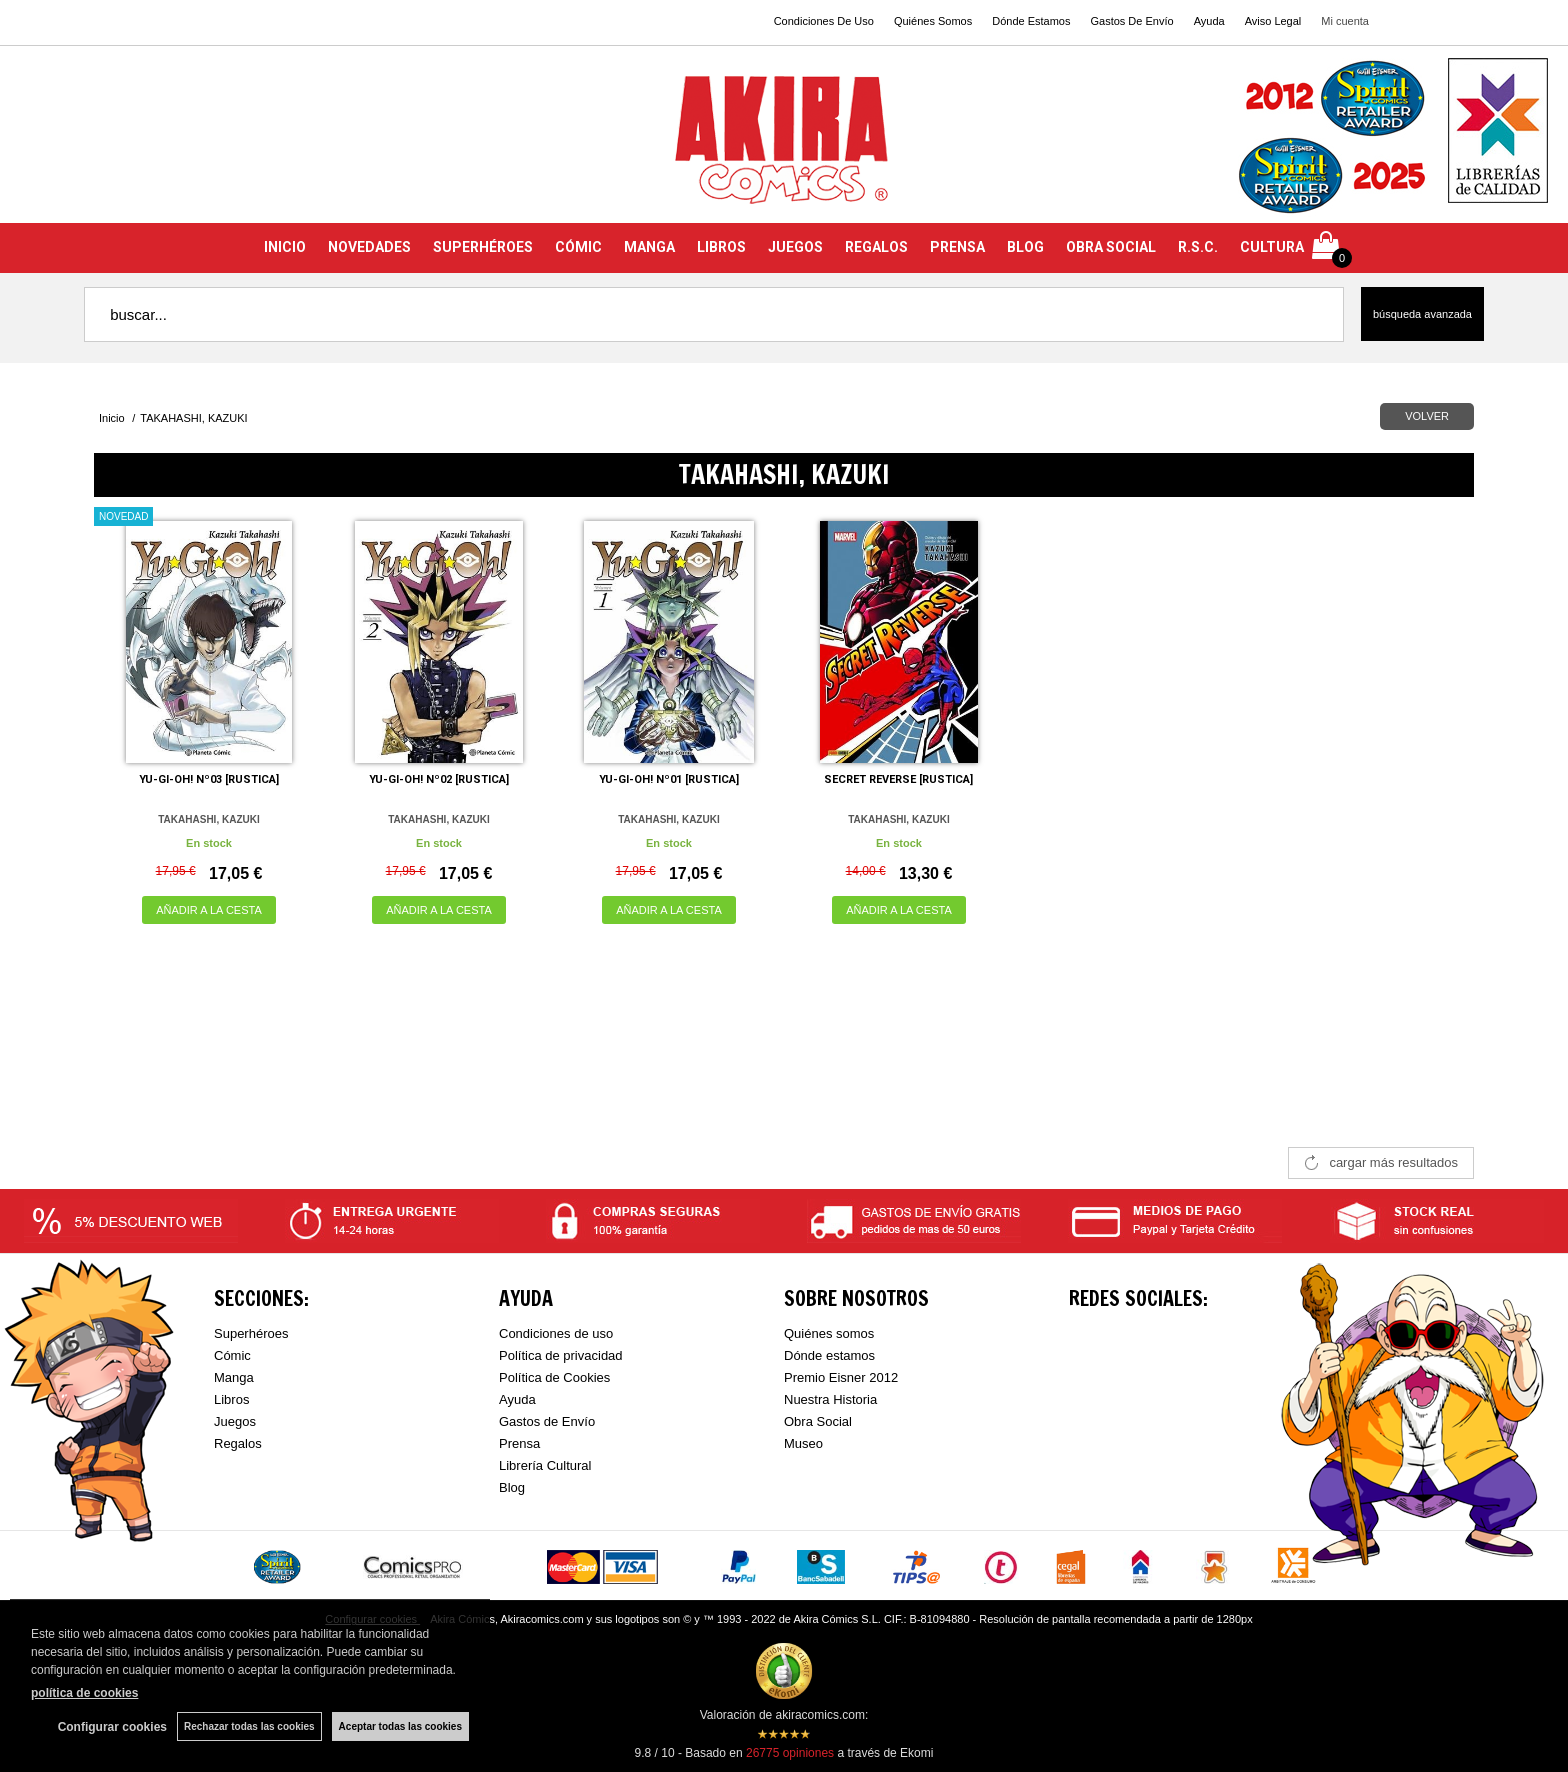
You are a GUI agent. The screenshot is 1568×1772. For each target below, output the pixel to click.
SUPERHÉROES (483, 247)
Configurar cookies (112, 1727)
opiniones (790, 1753)
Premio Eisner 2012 (841, 1377)
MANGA (649, 247)
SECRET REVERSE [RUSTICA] (898, 779)
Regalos (238, 1443)
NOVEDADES (369, 247)
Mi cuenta (1345, 21)
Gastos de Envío (547, 1421)
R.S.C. (1198, 247)
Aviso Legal (1273, 21)
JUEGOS (795, 247)
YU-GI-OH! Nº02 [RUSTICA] (439, 779)
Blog (512, 1487)
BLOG (1025, 247)
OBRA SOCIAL (1111, 247)
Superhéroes (251, 1333)
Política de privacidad (561, 1355)
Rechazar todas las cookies (249, 1726)
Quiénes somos (829, 1333)
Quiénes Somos (933, 21)
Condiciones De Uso (824, 21)
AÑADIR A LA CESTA (209, 910)
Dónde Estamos (1031, 21)
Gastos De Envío (1131, 21)
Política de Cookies (554, 1377)
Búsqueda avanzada (1422, 314)
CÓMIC (578, 247)
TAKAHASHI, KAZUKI (208, 819)
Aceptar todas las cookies (400, 1726)
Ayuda (1209, 21)
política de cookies (84, 1693)
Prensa (519, 1443)
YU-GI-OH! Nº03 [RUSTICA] (209, 779)
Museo (803, 1443)
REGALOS (876, 247)
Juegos (235, 1421)
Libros (231, 1399)
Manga (234, 1377)
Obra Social (818, 1421)
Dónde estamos (829, 1355)
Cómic (232, 1355)
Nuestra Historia (830, 1399)
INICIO (285, 247)
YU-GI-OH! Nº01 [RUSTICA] (669, 779)
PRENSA (957, 247)
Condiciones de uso (556, 1333)
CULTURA (1272, 247)
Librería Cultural (545, 1465)
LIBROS (721, 247)
